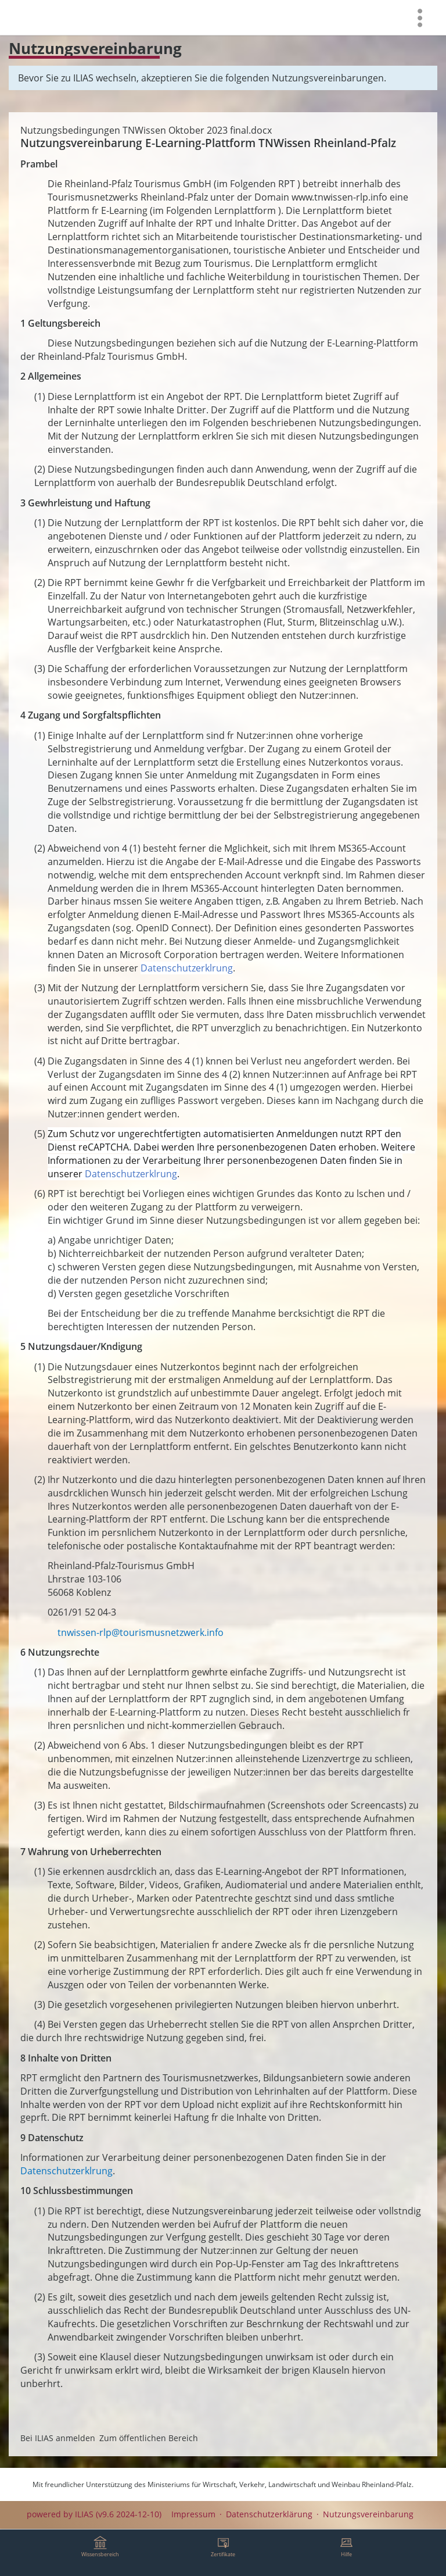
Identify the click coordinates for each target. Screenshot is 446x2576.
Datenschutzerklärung (269, 2514)
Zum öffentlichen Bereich (148, 2437)
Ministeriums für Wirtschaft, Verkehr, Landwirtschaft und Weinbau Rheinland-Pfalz (280, 2484)
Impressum (193, 2514)
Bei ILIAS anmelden (57, 2437)
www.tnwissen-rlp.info (339, 197)
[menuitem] (419, 17)
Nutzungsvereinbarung (368, 2514)
